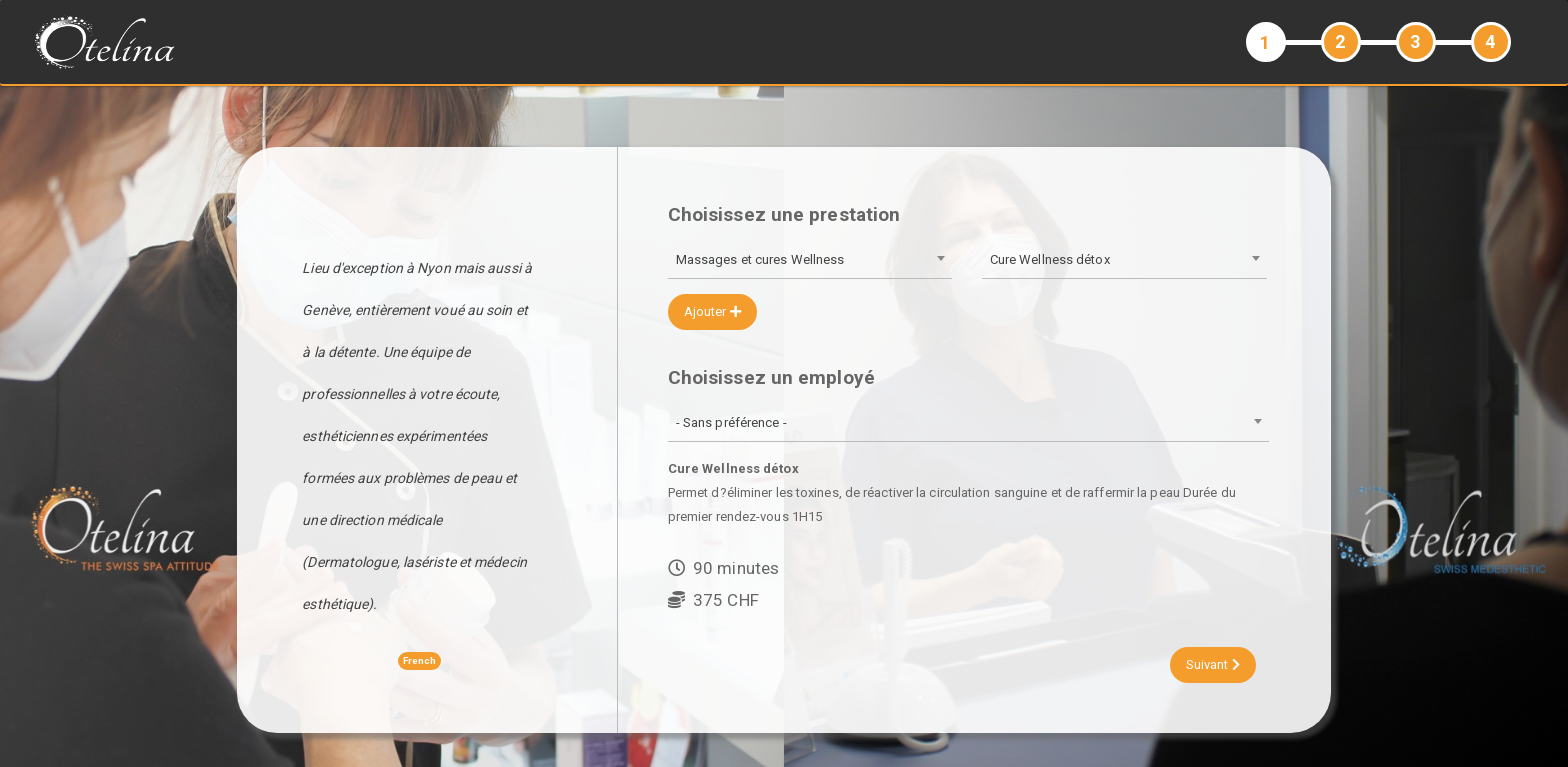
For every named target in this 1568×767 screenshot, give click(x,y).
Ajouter (712, 311)
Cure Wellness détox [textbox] (1050, 259)
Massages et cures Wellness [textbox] (760, 259)
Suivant (1213, 664)
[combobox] (810, 261)
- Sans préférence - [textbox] (731, 422)
